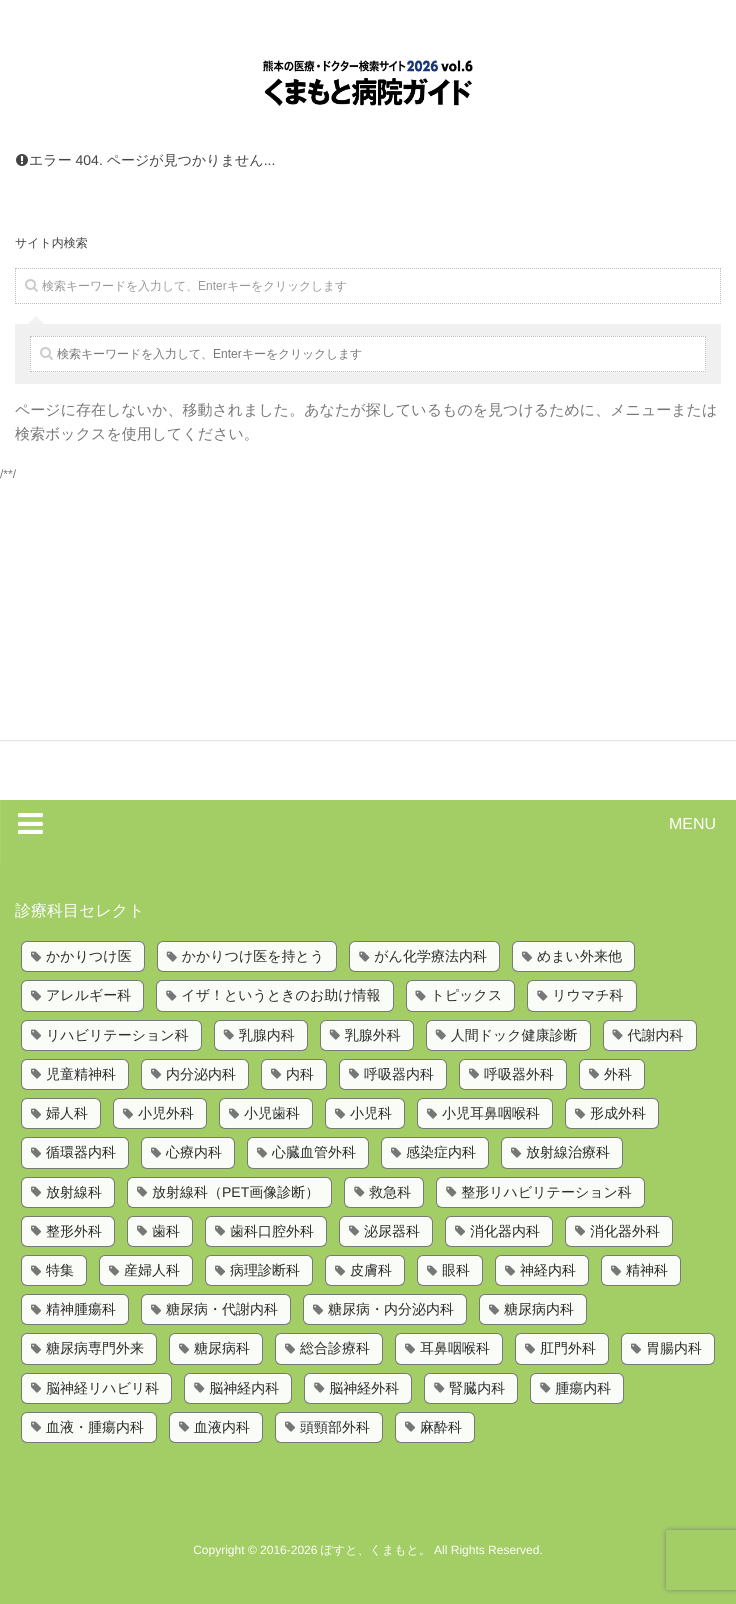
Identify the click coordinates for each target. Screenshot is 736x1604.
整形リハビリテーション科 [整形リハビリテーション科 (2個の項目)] (546, 1192)
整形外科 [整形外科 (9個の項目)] (74, 1231)
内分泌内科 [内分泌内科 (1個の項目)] (201, 1074)
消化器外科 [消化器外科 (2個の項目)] (625, 1231)
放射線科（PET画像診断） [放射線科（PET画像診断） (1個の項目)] (235, 1192)
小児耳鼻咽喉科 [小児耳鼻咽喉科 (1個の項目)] (491, 1113)
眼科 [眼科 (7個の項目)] (456, 1270)
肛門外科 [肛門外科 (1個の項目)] (568, 1348)
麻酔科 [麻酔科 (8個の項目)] (441, 1427)
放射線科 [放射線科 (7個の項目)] (74, 1192)
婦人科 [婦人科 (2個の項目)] (67, 1113)
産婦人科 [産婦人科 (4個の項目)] (152, 1270)
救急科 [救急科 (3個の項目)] (390, 1192)
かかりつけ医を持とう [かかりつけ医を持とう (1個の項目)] (253, 956)
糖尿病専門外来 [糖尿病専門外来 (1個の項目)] (95, 1348)
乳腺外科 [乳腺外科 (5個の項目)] (373, 1035)
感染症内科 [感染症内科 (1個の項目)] (441, 1152)
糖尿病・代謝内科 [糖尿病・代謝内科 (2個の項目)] (222, 1309)
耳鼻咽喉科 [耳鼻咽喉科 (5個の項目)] (455, 1348)
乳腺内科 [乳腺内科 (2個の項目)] (267, 1035)
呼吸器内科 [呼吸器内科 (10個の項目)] (399, 1074)
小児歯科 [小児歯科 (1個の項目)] (272, 1113)
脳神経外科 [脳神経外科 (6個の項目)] (364, 1388)
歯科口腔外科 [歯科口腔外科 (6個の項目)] (272, 1231)
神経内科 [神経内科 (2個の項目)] (548, 1270)
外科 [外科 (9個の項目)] (618, 1074)
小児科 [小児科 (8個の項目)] (371, 1113)
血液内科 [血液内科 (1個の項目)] (222, 1427)
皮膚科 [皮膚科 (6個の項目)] (371, 1270)
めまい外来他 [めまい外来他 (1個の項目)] (579, 956)
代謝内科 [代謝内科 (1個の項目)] (656, 1035)
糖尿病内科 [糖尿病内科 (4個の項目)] (539, 1309)
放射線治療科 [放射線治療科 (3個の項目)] (568, 1152)
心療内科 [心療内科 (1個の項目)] (194, 1152)
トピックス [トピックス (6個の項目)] (467, 995)
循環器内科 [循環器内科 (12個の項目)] (81, 1152)
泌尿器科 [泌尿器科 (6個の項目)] (392, 1231)
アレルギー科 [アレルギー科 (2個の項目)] (88, 995)
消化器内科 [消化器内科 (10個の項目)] (505, 1231)
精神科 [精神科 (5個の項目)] (647, 1270)
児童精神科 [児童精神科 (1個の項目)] (81, 1074)
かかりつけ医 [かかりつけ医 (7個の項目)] (89, 956)
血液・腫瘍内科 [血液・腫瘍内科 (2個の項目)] (95, 1427)
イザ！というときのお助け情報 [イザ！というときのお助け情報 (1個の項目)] (280, 995)
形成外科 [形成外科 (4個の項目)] (618, 1113)
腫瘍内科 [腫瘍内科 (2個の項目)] (583, 1388)
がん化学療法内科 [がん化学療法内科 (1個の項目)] (430, 956)
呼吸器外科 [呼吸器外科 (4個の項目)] (519, 1074)
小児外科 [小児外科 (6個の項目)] (166, 1113)
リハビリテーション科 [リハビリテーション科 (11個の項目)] (117, 1035)
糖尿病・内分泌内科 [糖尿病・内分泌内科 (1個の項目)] (391, 1309)
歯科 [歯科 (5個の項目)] (166, 1231)
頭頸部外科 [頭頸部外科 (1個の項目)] (335, 1427)
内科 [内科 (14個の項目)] (300, 1074)
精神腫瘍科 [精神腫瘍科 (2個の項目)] (81, 1309)
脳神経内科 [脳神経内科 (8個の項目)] (244, 1388)
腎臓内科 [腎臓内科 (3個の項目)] (477, 1388)
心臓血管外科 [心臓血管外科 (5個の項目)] (314, 1152)
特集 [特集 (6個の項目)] (60, 1270)
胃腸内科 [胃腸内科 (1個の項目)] (674, 1348)
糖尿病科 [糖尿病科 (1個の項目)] (222, 1348)
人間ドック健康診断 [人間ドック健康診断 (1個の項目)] (514, 1035)
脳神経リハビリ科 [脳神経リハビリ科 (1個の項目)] (102, 1388)
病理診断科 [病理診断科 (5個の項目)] (265, 1270)
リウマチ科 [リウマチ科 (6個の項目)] (587, 995)
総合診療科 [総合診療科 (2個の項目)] (335, 1348)
